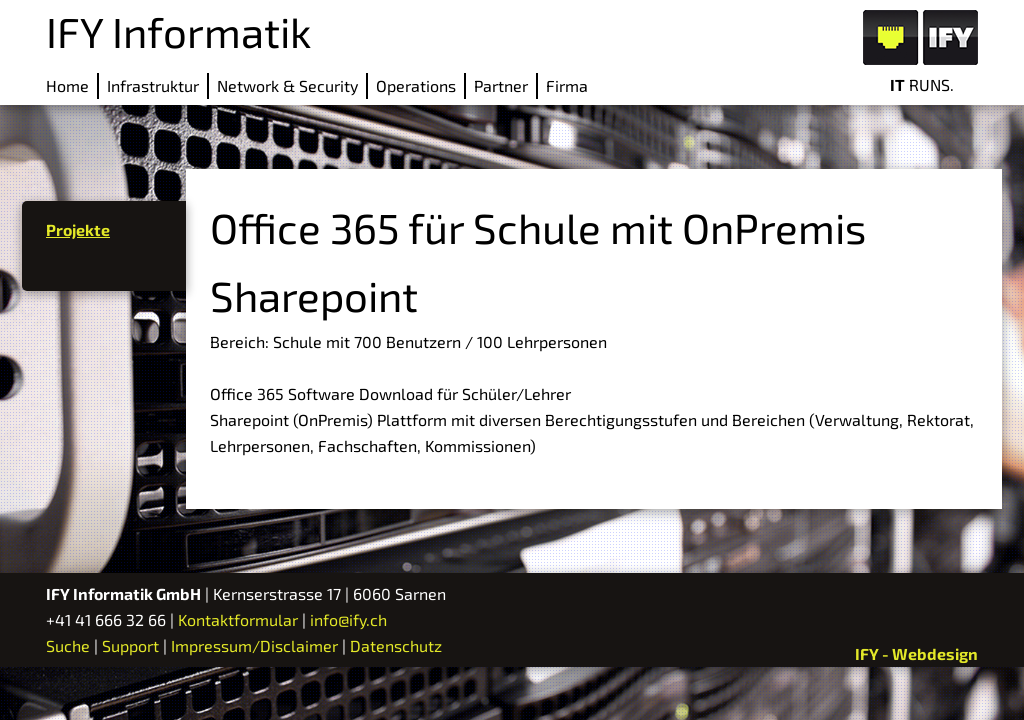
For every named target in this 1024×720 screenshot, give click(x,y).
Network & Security (287, 85)
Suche (68, 645)
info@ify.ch (348, 619)
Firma (567, 85)
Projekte (78, 229)
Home (67, 85)
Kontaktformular (238, 619)
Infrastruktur (153, 85)
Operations (416, 85)
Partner (501, 85)
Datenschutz (396, 645)
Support (130, 645)
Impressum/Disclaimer (254, 645)
